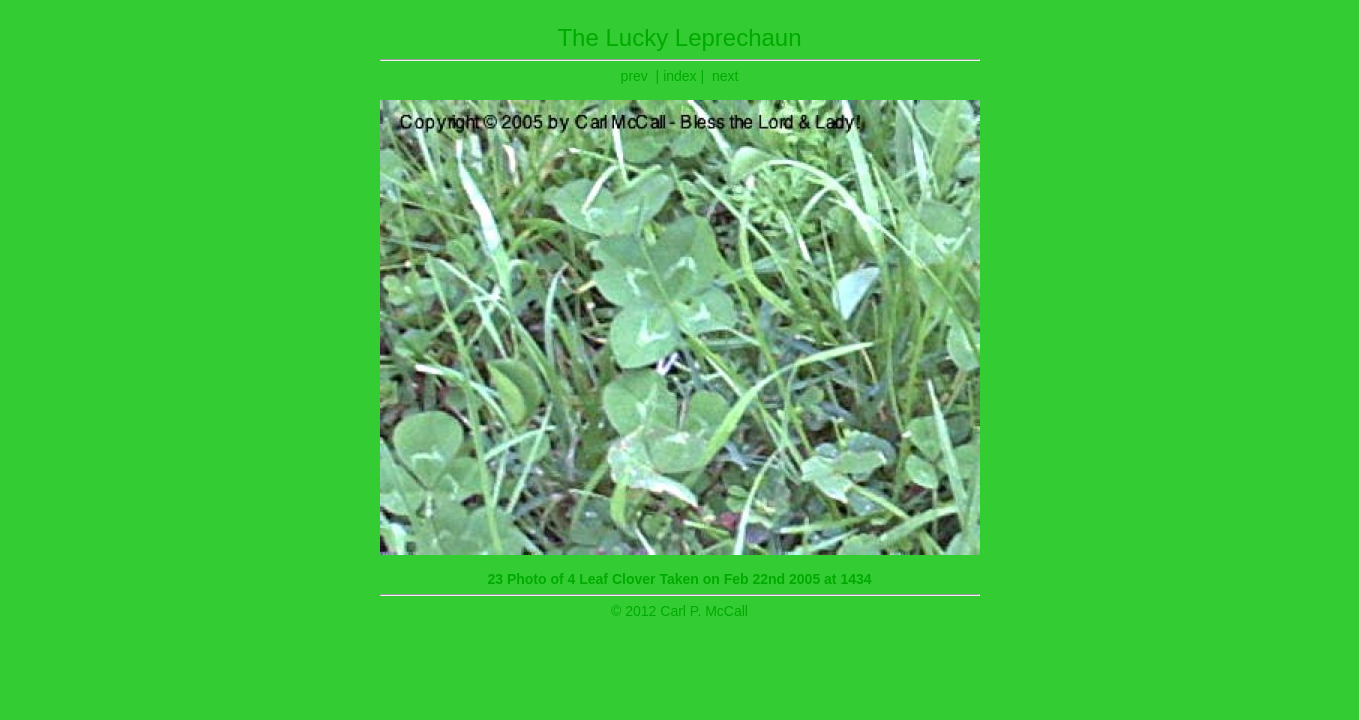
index (679, 76)
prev (634, 76)
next (725, 76)
